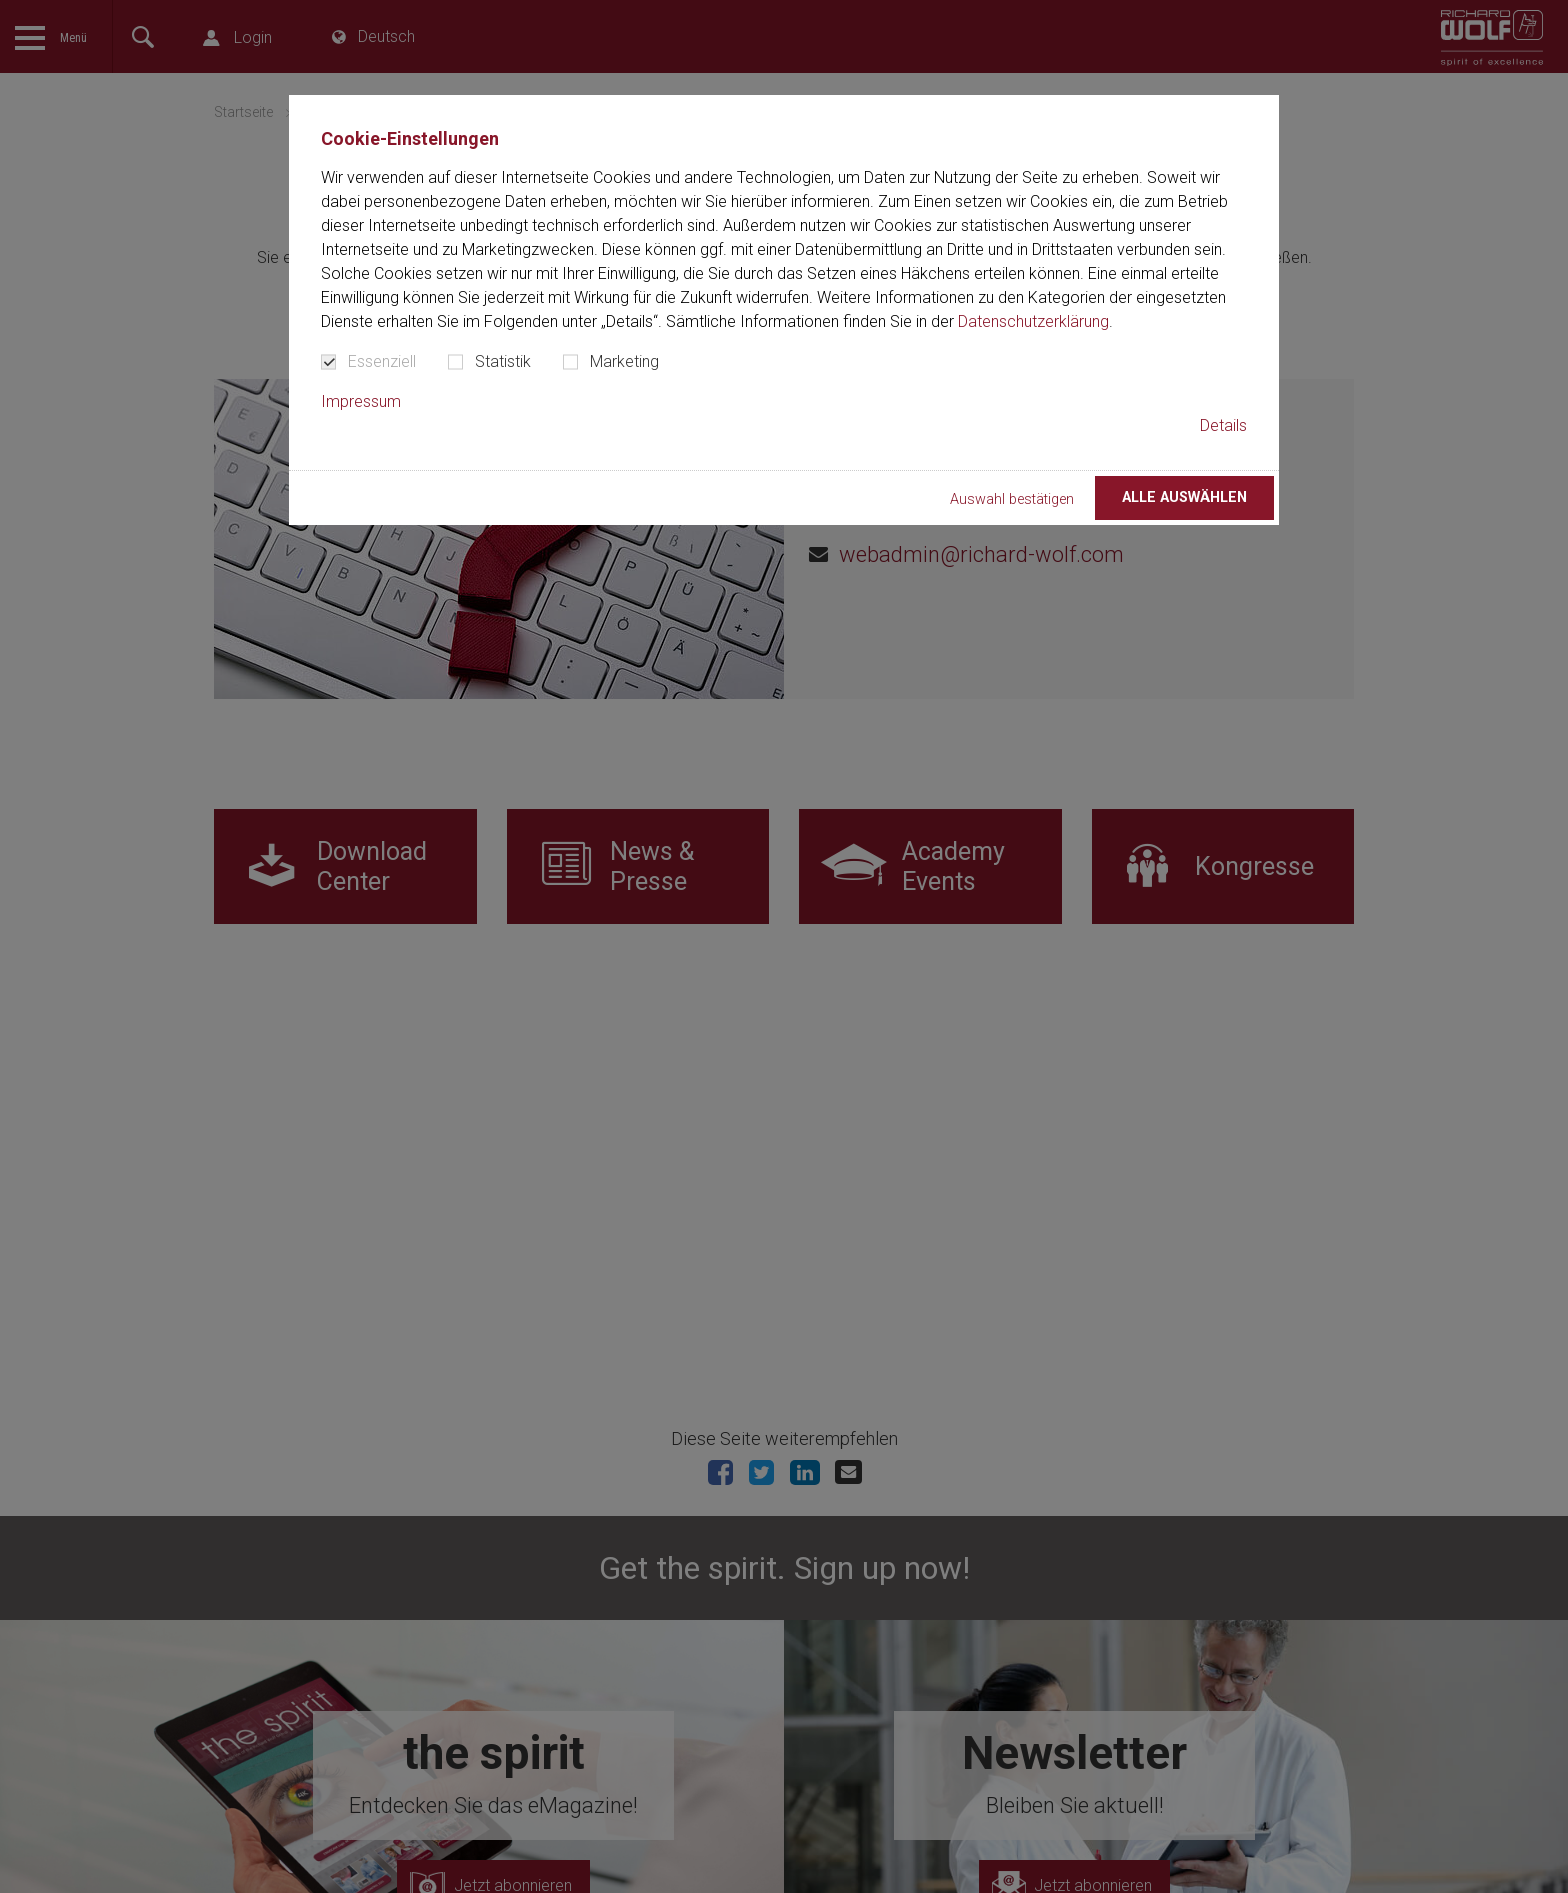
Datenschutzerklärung (1033, 321)
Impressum (361, 401)
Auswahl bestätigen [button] (1012, 499)
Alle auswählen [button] (1184, 497)
